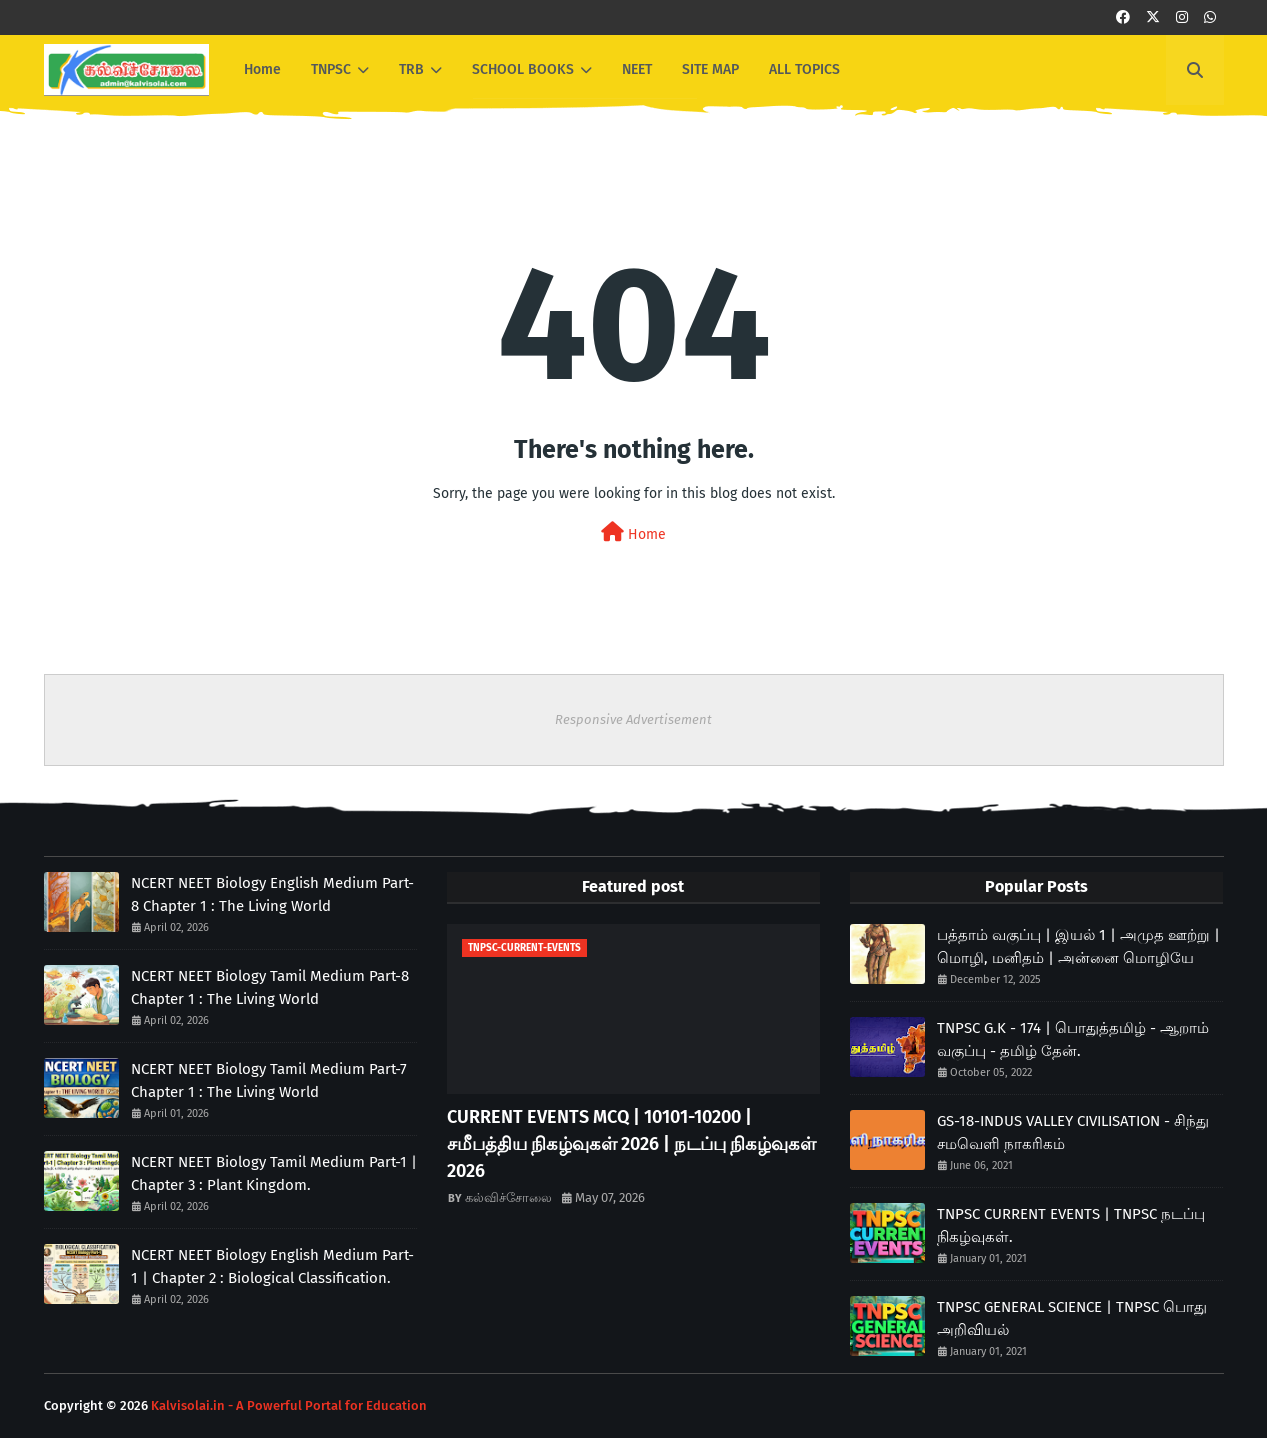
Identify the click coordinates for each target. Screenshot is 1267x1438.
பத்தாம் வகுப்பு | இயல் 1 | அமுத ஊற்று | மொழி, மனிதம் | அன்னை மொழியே (1078, 946)
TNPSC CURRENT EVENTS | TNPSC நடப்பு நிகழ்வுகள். (1071, 1225)
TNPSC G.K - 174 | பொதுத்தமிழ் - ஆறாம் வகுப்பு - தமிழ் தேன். (1073, 1039)
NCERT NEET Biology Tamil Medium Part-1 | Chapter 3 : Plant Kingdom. (274, 1173)
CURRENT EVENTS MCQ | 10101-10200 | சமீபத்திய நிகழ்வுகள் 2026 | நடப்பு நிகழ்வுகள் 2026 (631, 1144)
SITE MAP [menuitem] (710, 69)
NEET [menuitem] (637, 69)
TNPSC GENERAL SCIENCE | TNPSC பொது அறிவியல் (1072, 1318)
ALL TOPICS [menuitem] (804, 69)
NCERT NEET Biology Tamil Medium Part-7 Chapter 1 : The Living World (269, 1080)
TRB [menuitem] (411, 69)
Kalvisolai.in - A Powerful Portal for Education (289, 1405)
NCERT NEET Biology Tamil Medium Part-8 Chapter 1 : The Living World (270, 987)
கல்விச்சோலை (508, 1197)
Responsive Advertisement (633, 719)
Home (633, 532)
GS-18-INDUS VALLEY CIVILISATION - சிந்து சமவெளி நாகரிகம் (1073, 1132)
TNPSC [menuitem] (331, 69)
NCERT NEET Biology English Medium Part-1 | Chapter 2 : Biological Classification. (272, 1266)
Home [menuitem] (262, 69)
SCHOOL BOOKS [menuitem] (523, 69)
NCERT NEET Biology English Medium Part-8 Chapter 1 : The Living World (272, 894)
